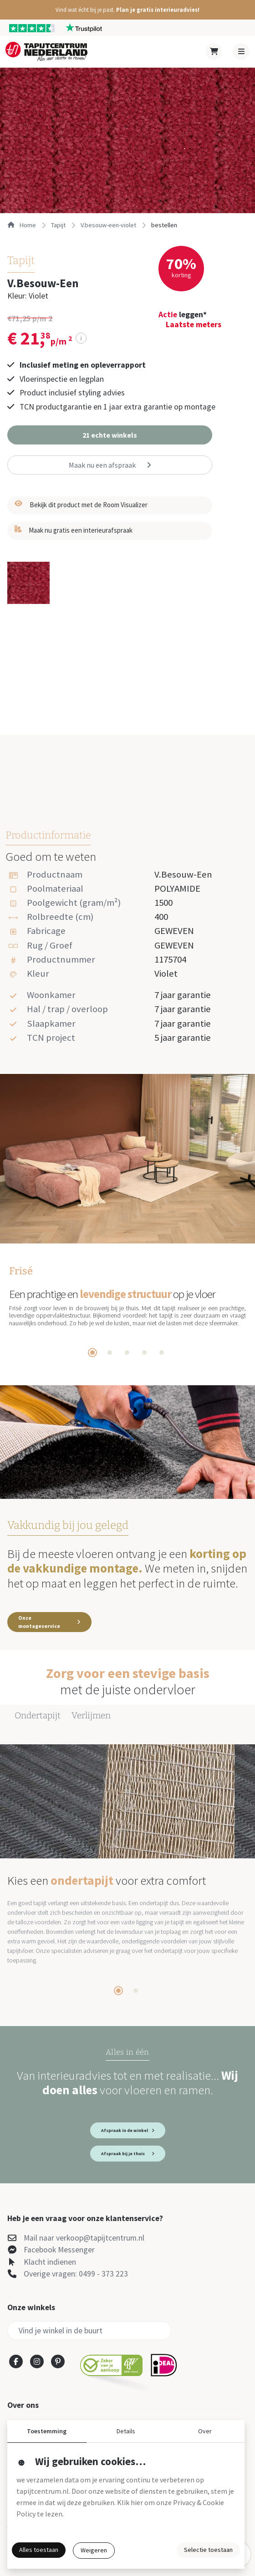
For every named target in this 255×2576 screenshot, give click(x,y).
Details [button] (126, 2431)
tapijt (58, 225)
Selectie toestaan (208, 2550)
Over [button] (205, 2431)
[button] (127, 10)
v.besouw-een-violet (108, 225)
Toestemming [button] (46, 2431)
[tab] (92, 1352)
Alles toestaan (38, 2550)
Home (21, 225)
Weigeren (94, 2550)
